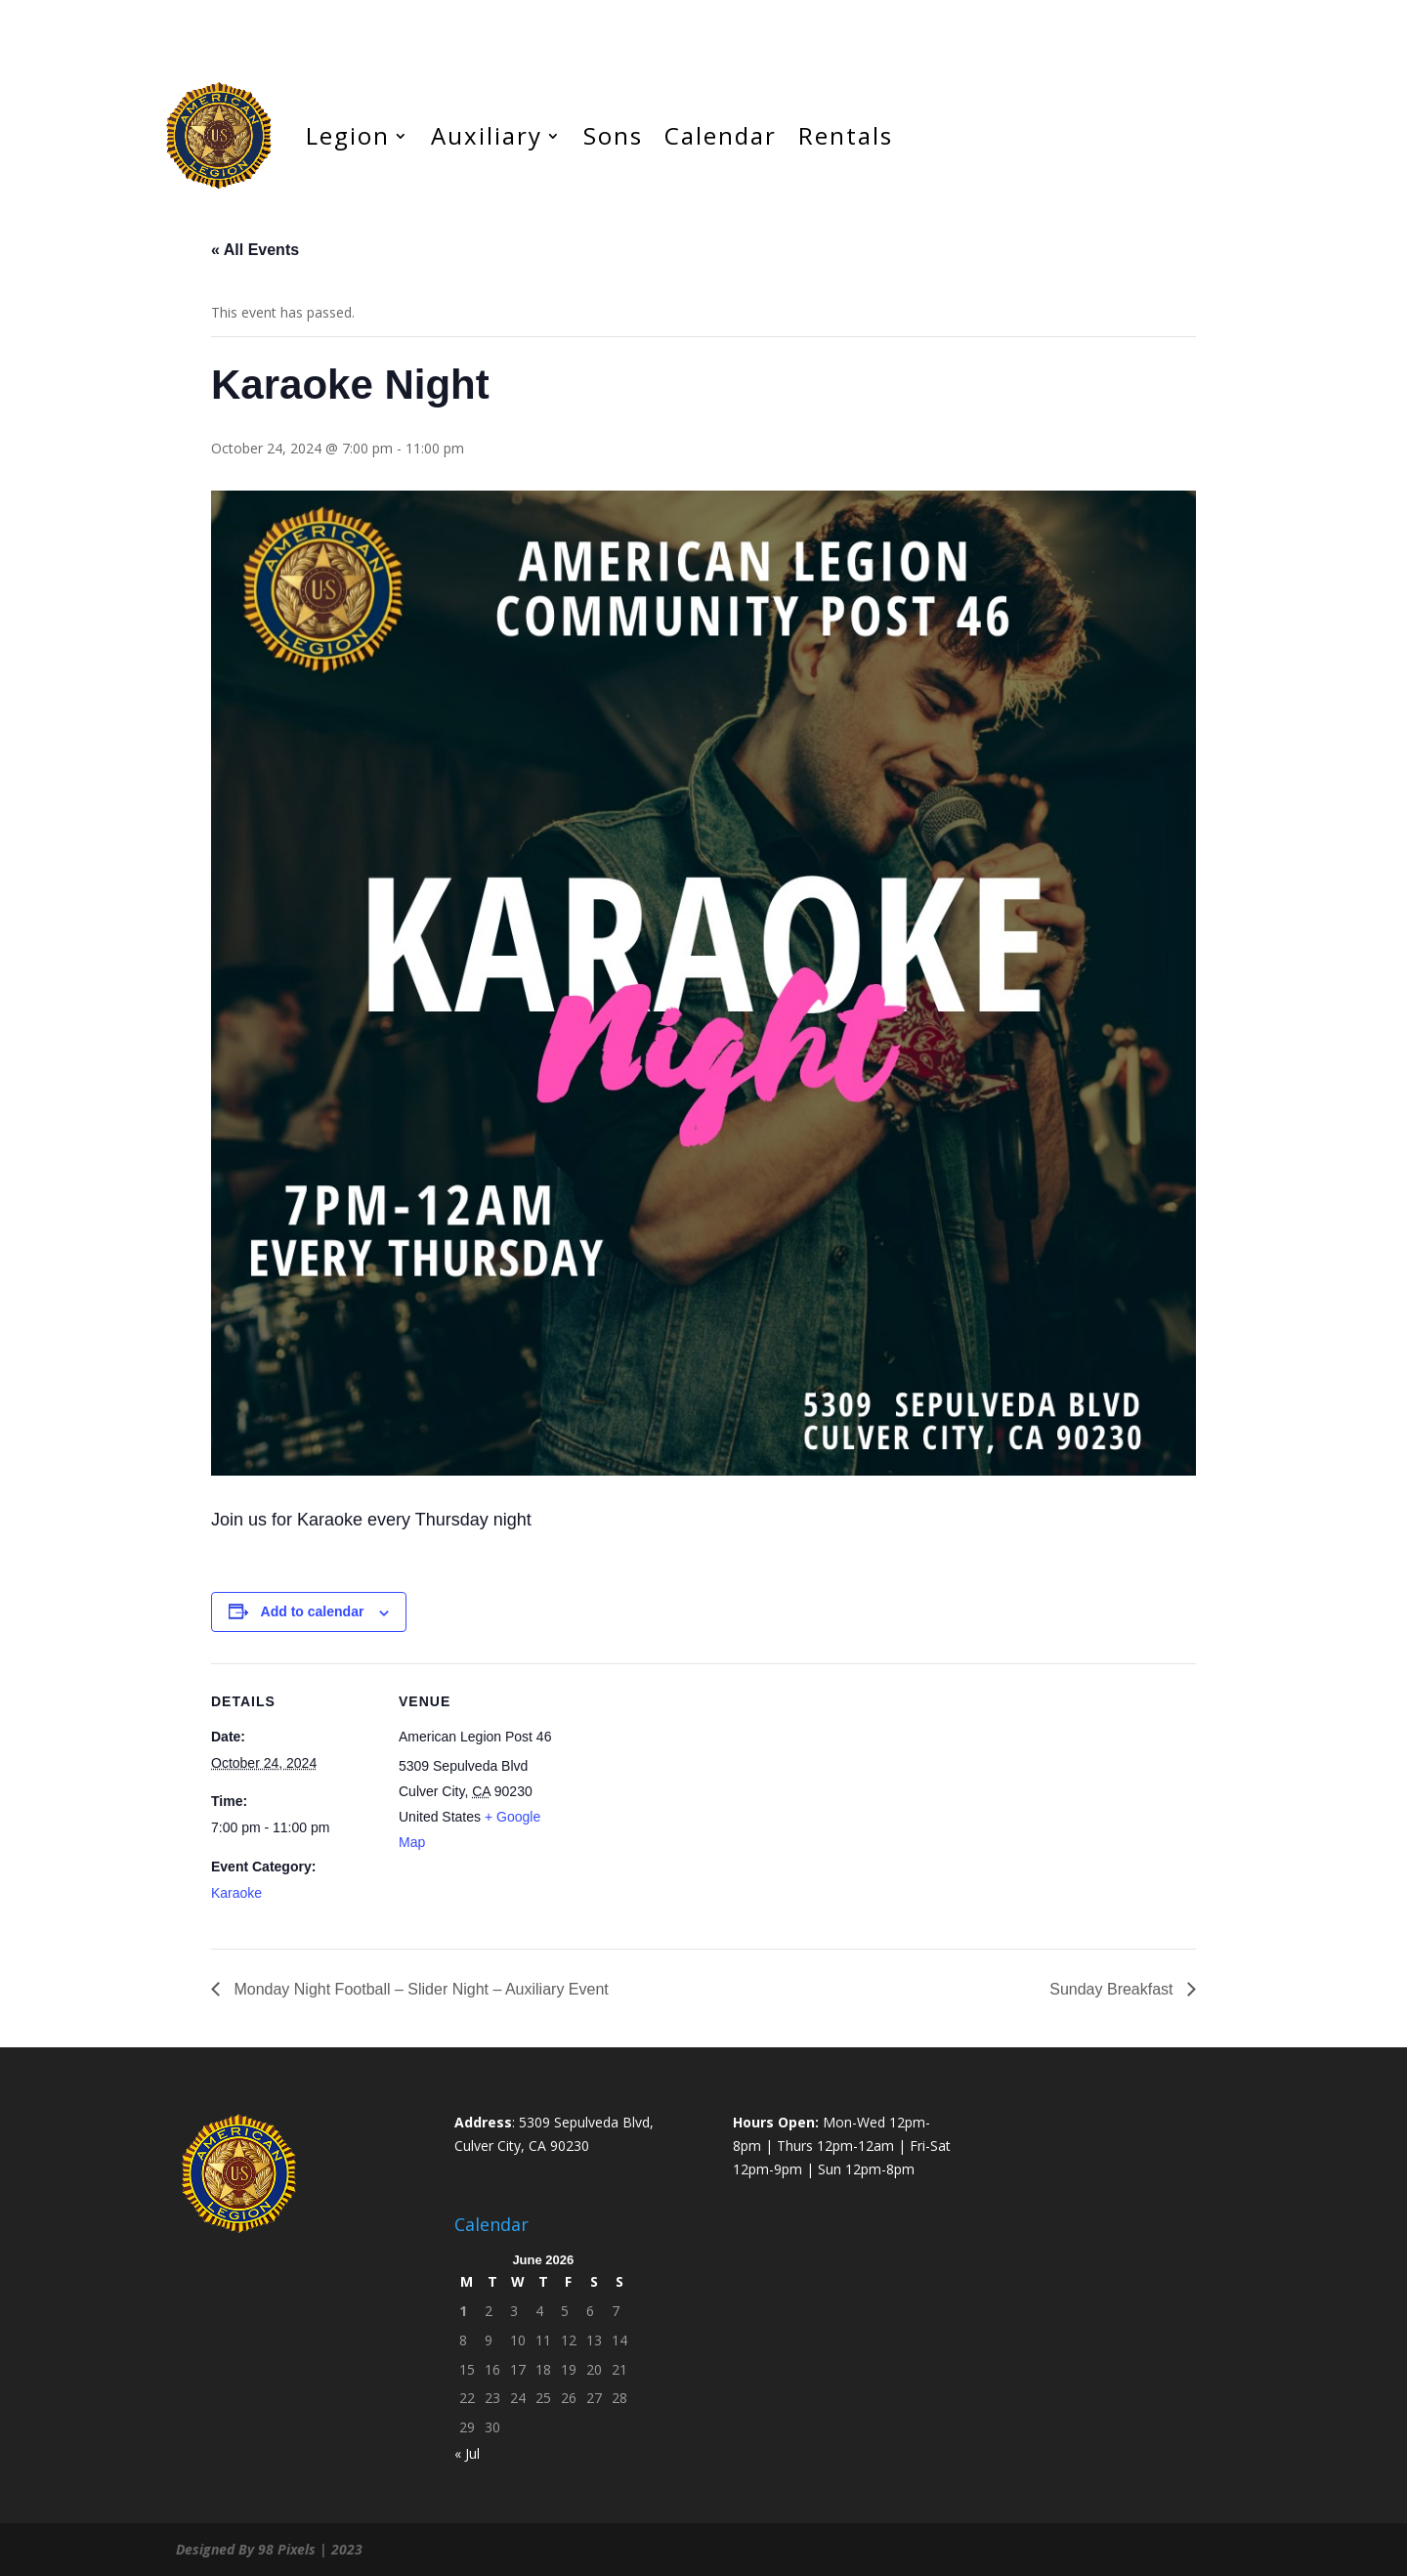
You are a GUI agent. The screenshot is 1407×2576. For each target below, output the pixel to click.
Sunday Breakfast (1113, 1989)
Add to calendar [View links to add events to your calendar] (312, 1611)
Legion (348, 135)
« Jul (467, 2453)
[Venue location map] (689, 1799)
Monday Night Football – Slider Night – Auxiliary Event (419, 1989)
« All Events (255, 249)
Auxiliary (486, 135)
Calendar (720, 135)
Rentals (845, 135)
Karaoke (236, 1893)
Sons (613, 135)
